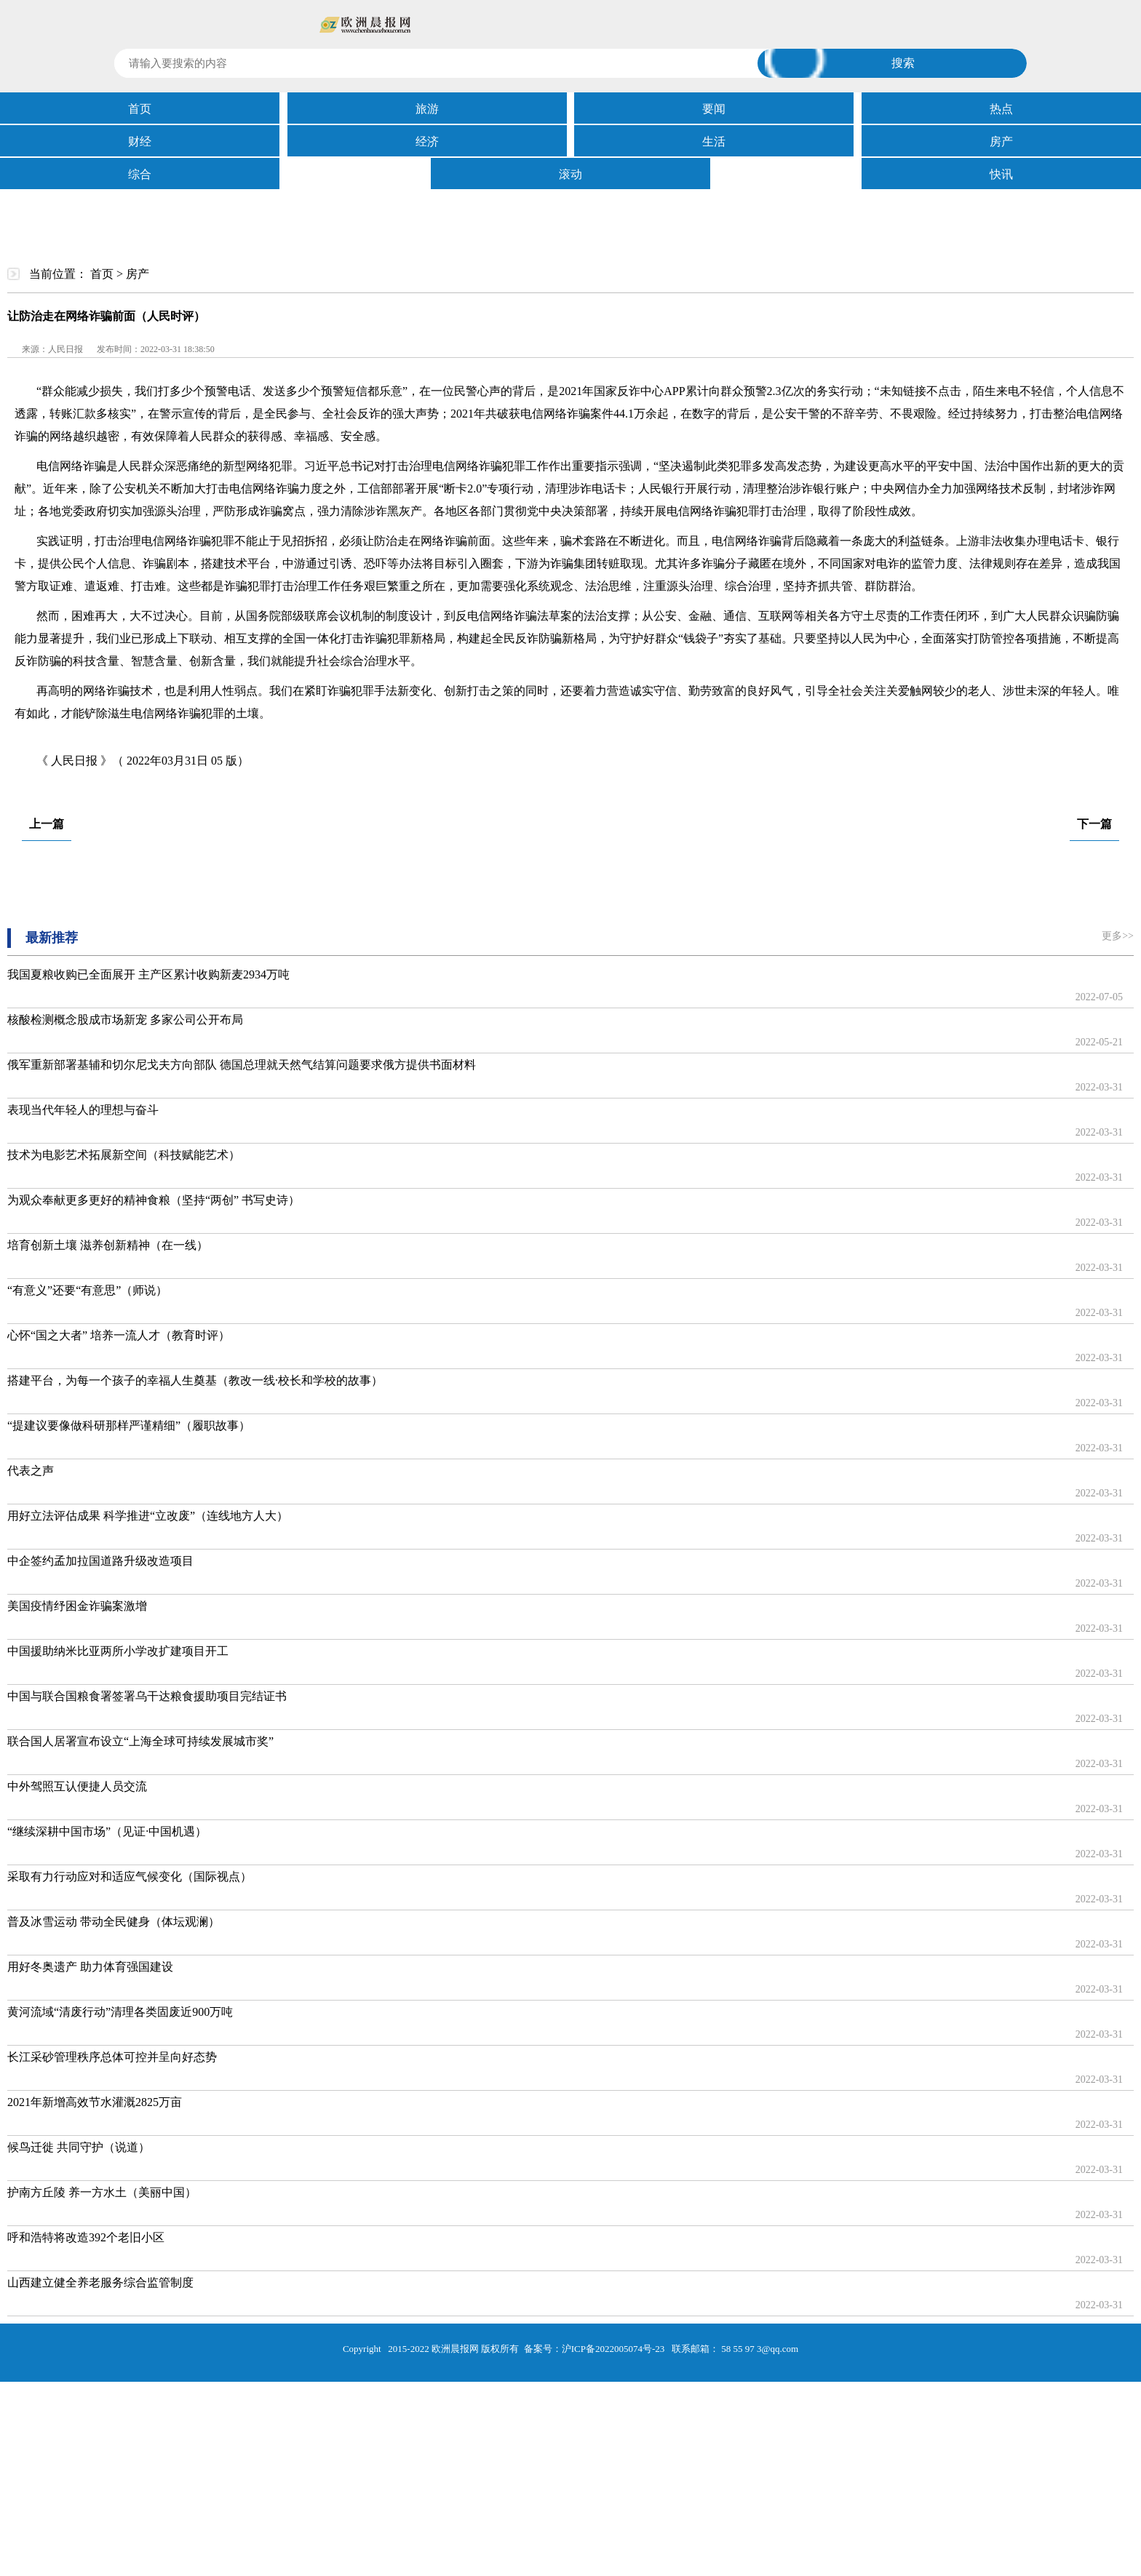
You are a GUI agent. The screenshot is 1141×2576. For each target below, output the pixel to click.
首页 (139, 109)
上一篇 (46, 824)
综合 (139, 174)
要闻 (713, 109)
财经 (139, 141)
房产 (1001, 141)
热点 (1001, 109)
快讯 (1001, 174)
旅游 (427, 109)
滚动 (570, 174)
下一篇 (1094, 824)
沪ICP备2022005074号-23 (613, 2348)
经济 (427, 141)
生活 (713, 141)
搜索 (903, 63)
